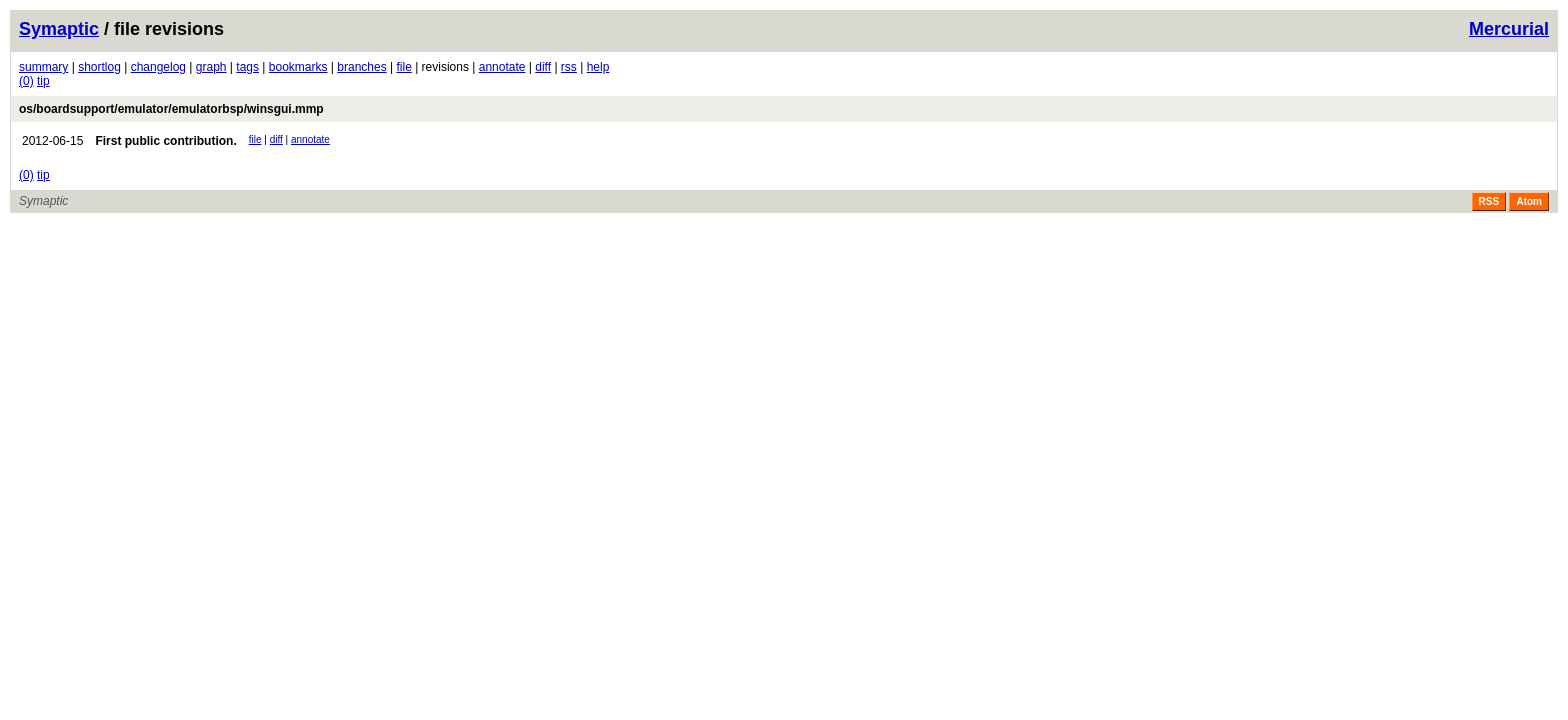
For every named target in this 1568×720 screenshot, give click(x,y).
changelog (158, 67)
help (598, 67)
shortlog (99, 67)
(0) (26, 81)
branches (361, 67)
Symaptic (59, 29)
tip (43, 81)
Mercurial (1509, 29)
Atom (1529, 201)
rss (569, 67)
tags (247, 67)
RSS (1489, 201)
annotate (502, 67)
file (403, 67)
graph (211, 67)
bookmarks (298, 67)
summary (43, 67)
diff (543, 67)
